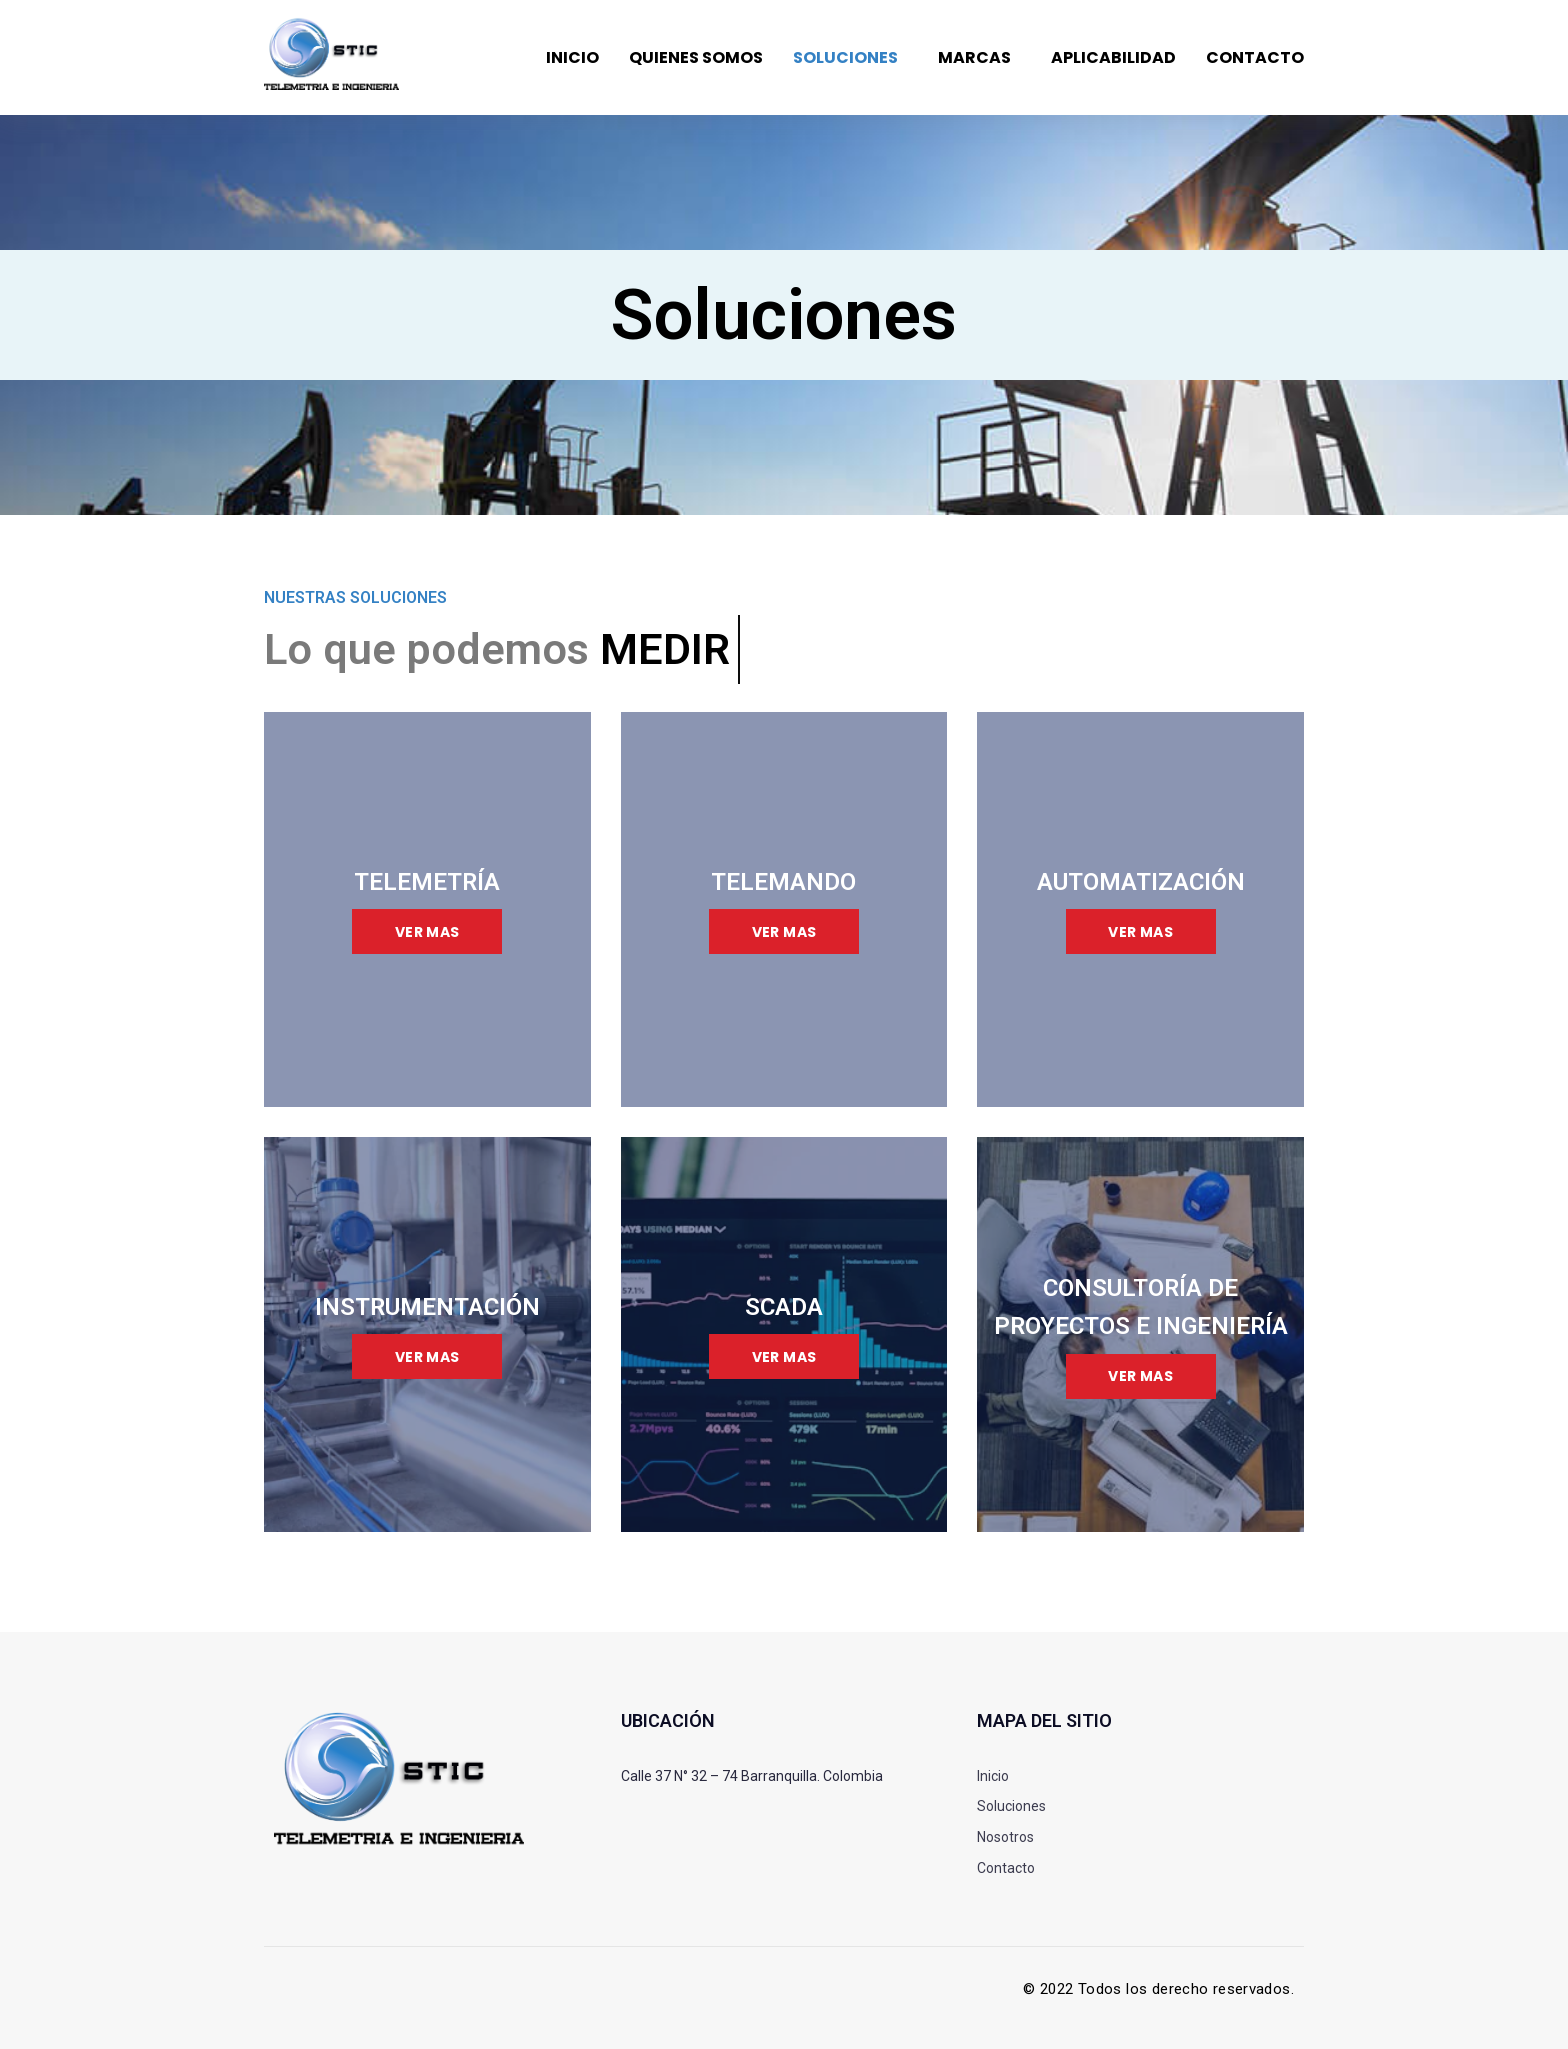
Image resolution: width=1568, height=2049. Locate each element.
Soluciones (845, 57)
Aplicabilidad (1113, 57)
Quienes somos (696, 57)
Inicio (572, 57)
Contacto (1255, 57)
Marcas (974, 57)
